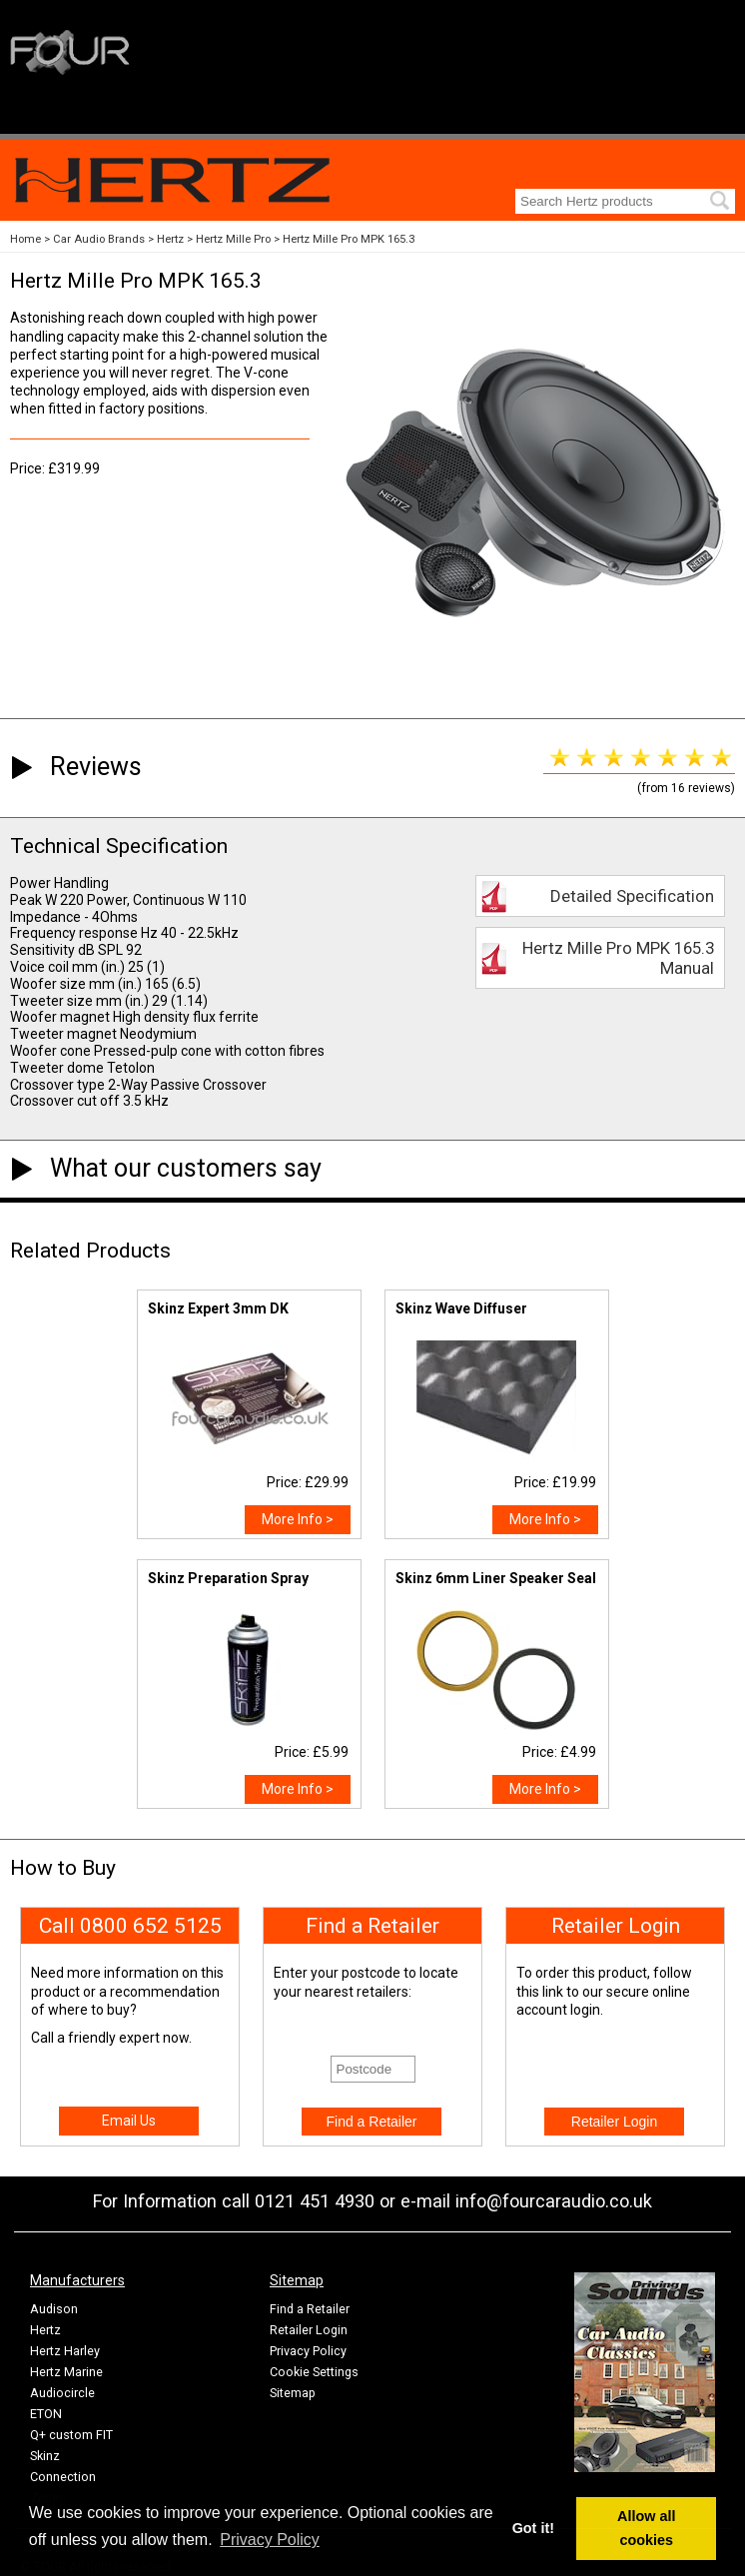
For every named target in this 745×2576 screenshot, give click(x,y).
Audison (54, 2308)
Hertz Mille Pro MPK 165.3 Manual (618, 958)
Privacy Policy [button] (270, 2539)
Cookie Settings (314, 2371)
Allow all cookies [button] (646, 2528)
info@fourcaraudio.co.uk (553, 2200)
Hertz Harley (65, 2350)
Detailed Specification (632, 896)
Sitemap (293, 2392)
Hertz (170, 239)
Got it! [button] (533, 2528)
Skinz (45, 2455)
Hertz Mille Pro (233, 239)
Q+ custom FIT (71, 2434)
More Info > (298, 1519)
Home (25, 239)
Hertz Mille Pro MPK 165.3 (348, 239)
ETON (46, 2413)
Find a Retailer (310, 2308)
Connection (63, 2476)
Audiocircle (62, 2392)
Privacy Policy (308, 2350)
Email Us (129, 2121)
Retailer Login (309, 2329)
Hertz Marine (66, 2371)
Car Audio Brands (99, 239)
